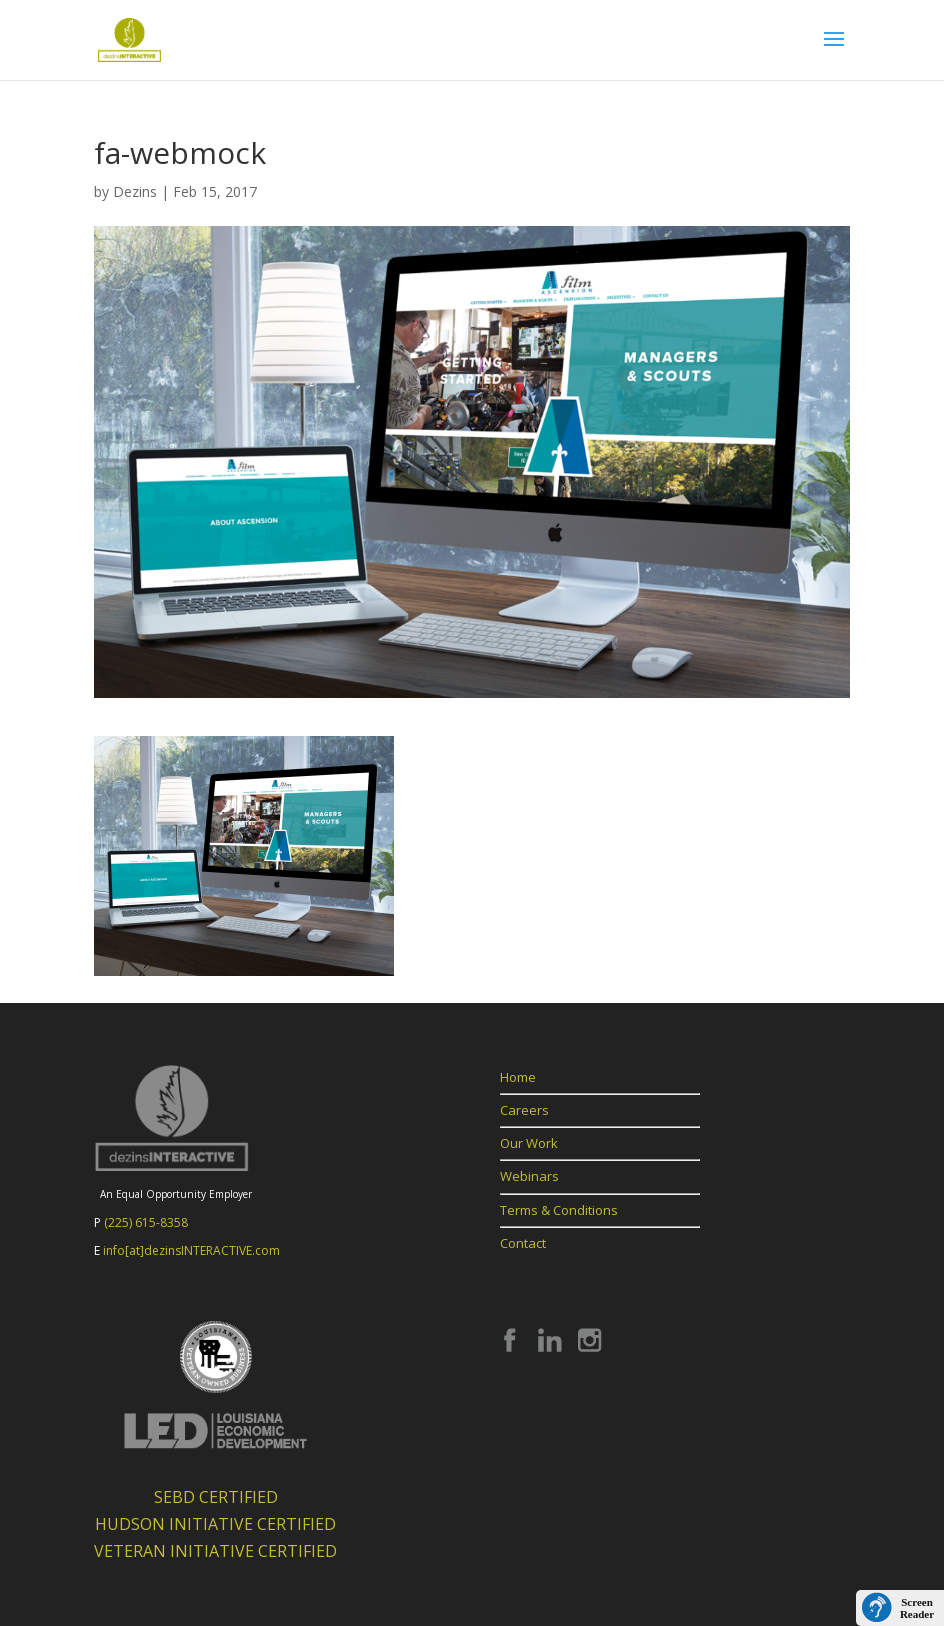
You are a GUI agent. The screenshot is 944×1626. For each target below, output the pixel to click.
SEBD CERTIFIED (216, 1497)
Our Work (529, 1143)
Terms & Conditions (559, 1210)
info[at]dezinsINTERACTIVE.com (191, 1250)
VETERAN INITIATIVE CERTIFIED (215, 1551)
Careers (524, 1110)
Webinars (529, 1176)
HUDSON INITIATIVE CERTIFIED (215, 1524)
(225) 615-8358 (146, 1222)
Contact (523, 1243)
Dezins (135, 191)
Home (518, 1077)
